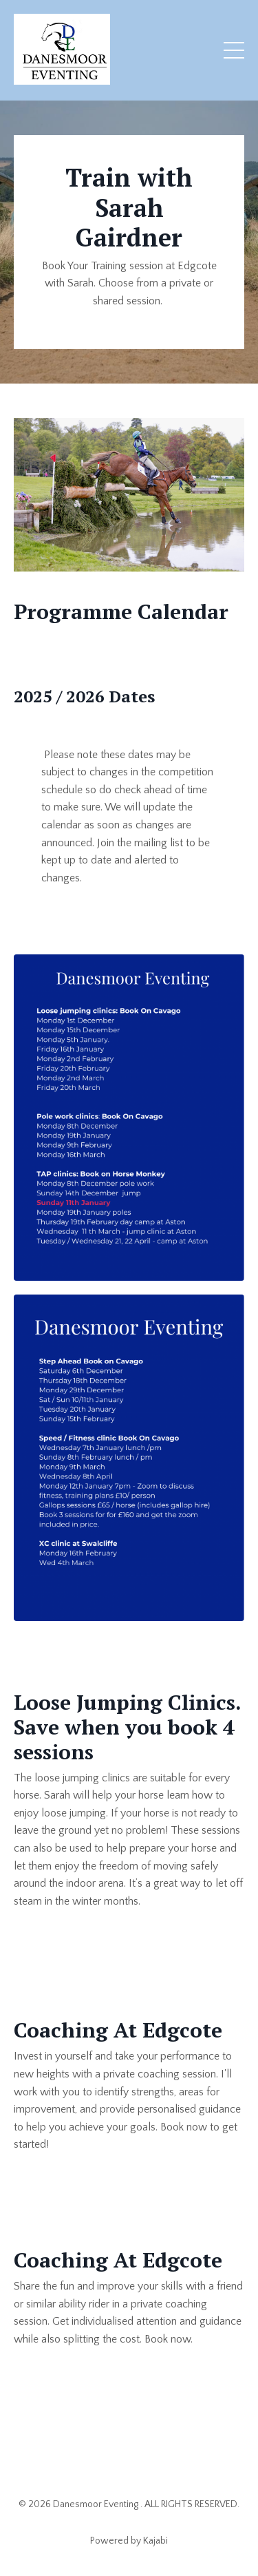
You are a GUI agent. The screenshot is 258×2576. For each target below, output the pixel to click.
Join (105, 843)
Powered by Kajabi (129, 2540)
